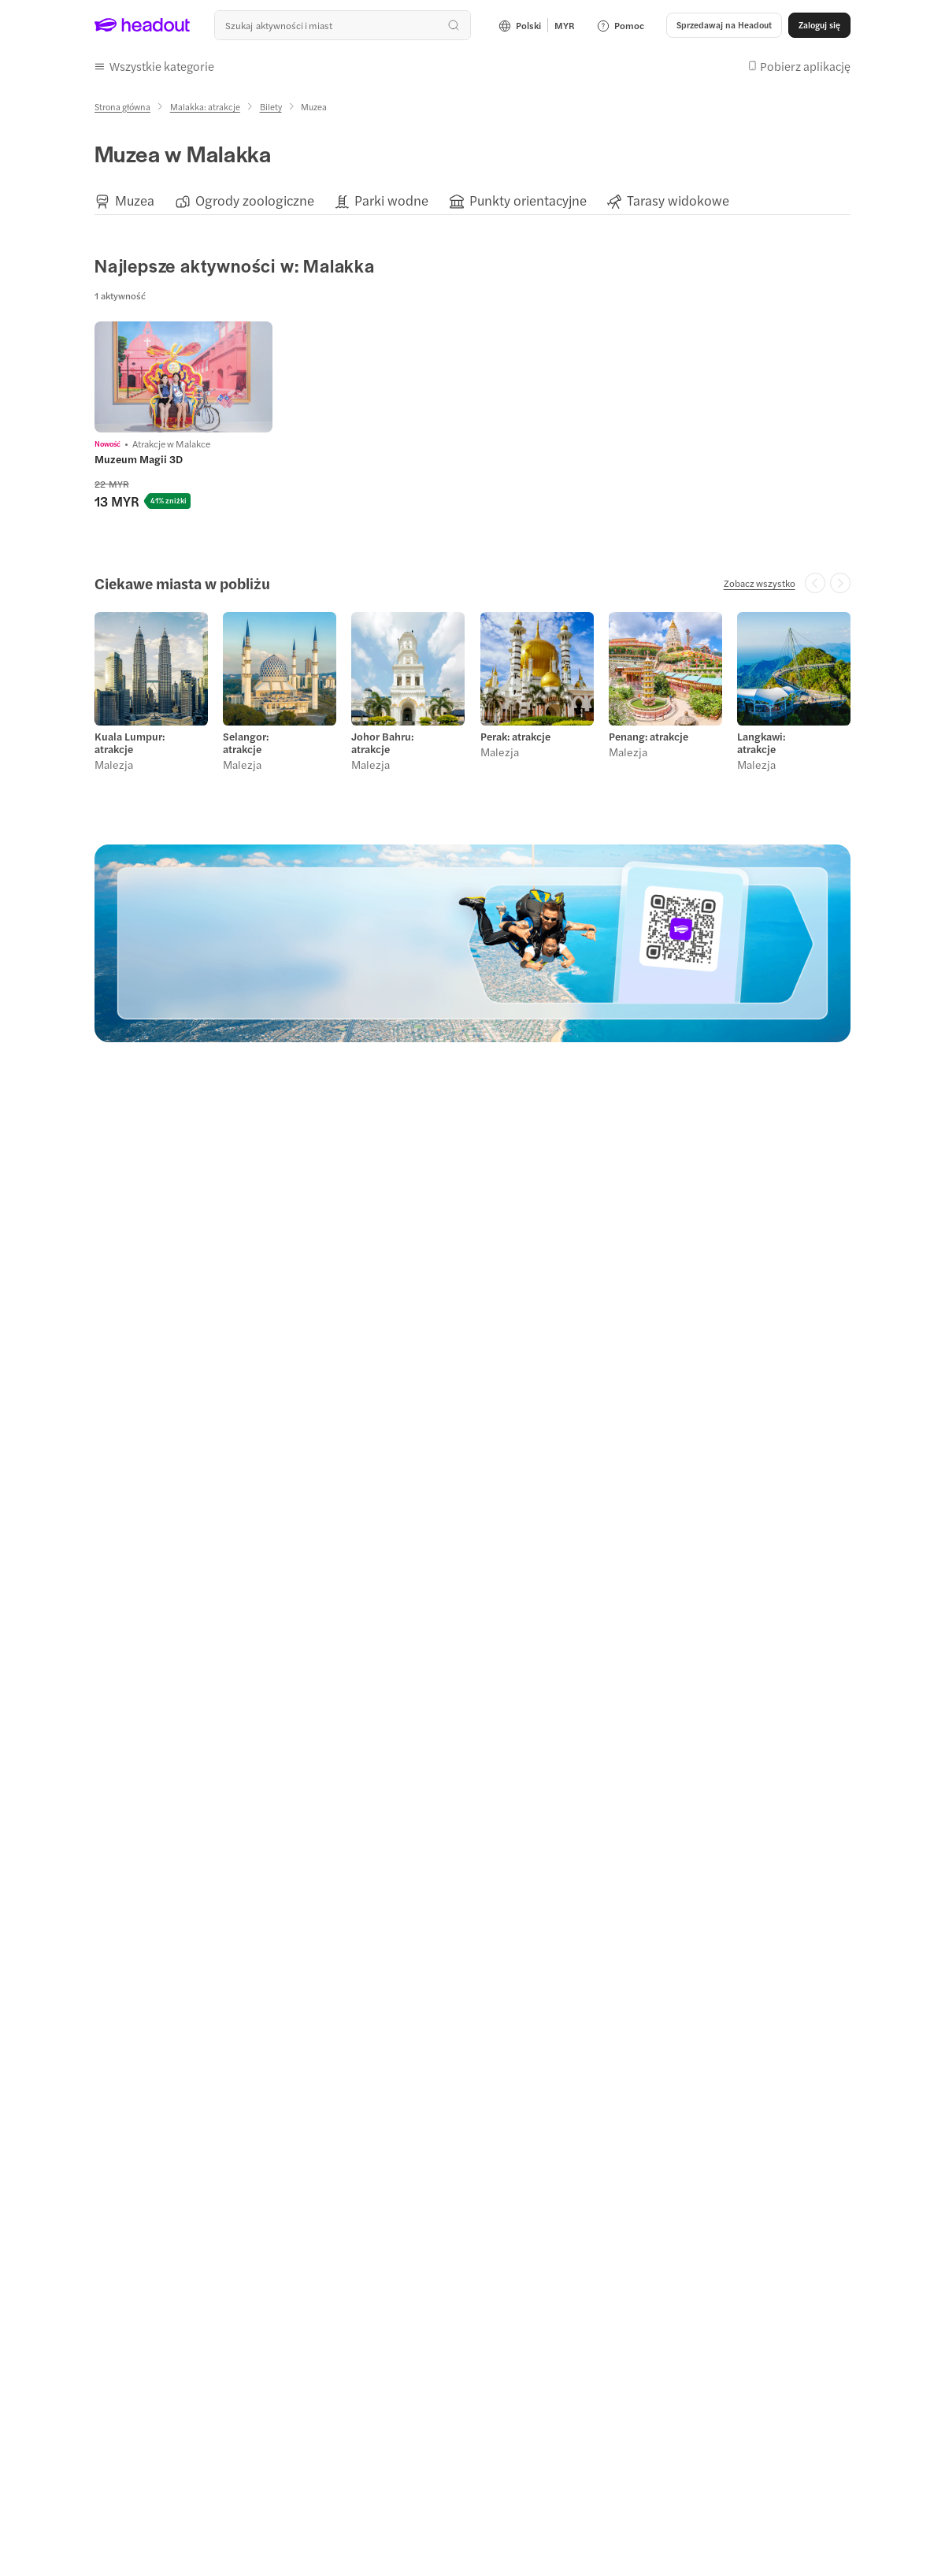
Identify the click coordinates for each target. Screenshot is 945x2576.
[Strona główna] (122, 107)
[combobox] (342, 25)
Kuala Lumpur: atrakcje (129, 742)
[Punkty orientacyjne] (528, 200)
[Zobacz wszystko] (759, 583)
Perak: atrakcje (515, 736)
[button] (724, 25)
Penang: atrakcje (648, 736)
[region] (472, 200)
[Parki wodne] (391, 200)
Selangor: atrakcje (246, 742)
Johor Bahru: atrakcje (382, 742)
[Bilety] (271, 107)
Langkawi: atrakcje (761, 742)
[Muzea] (134, 200)
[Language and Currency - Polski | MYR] (536, 25)
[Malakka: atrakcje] (205, 107)
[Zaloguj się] (819, 25)
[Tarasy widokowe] (678, 200)
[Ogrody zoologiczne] (254, 200)
